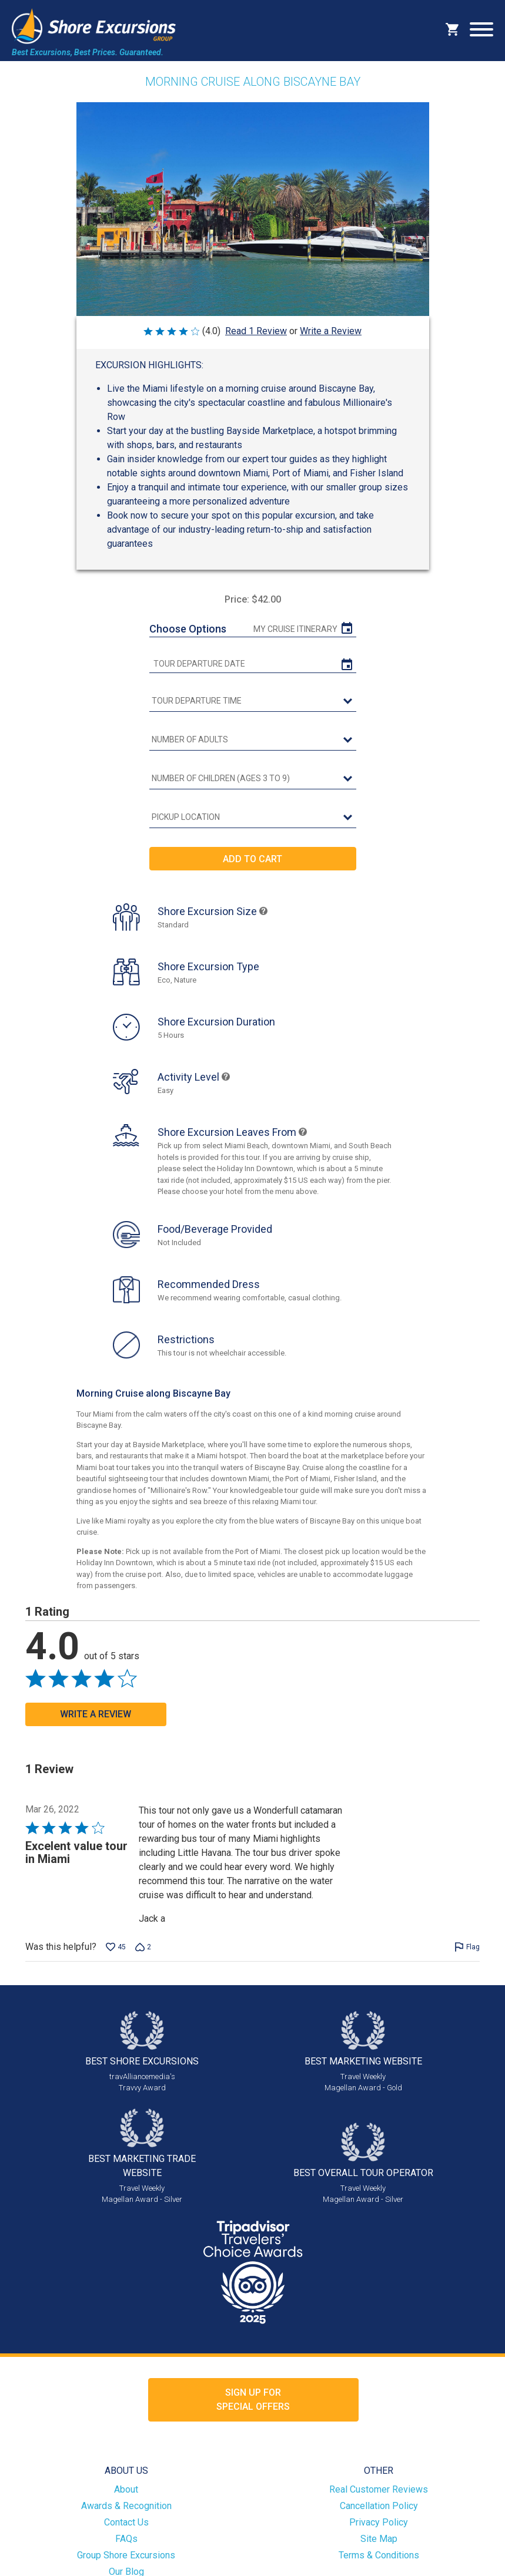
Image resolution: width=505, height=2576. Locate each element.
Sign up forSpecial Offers (253, 2399)
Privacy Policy (378, 2522)
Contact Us (126, 2522)
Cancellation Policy (379, 2505)
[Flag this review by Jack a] (467, 1947)
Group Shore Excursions (126, 2555)
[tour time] (252, 701)
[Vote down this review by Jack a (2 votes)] (143, 1947)
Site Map (378, 2538)
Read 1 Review (256, 331)
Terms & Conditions (379, 2555)
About (126, 2489)
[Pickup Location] (252, 817)
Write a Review (331, 331)
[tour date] (252, 664)
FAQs (126, 2538)
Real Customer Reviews (378, 2489)
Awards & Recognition (126, 2505)
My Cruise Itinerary (295, 629)
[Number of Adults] (252, 740)
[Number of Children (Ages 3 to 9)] (252, 778)
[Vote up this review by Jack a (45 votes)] (116, 1947)
